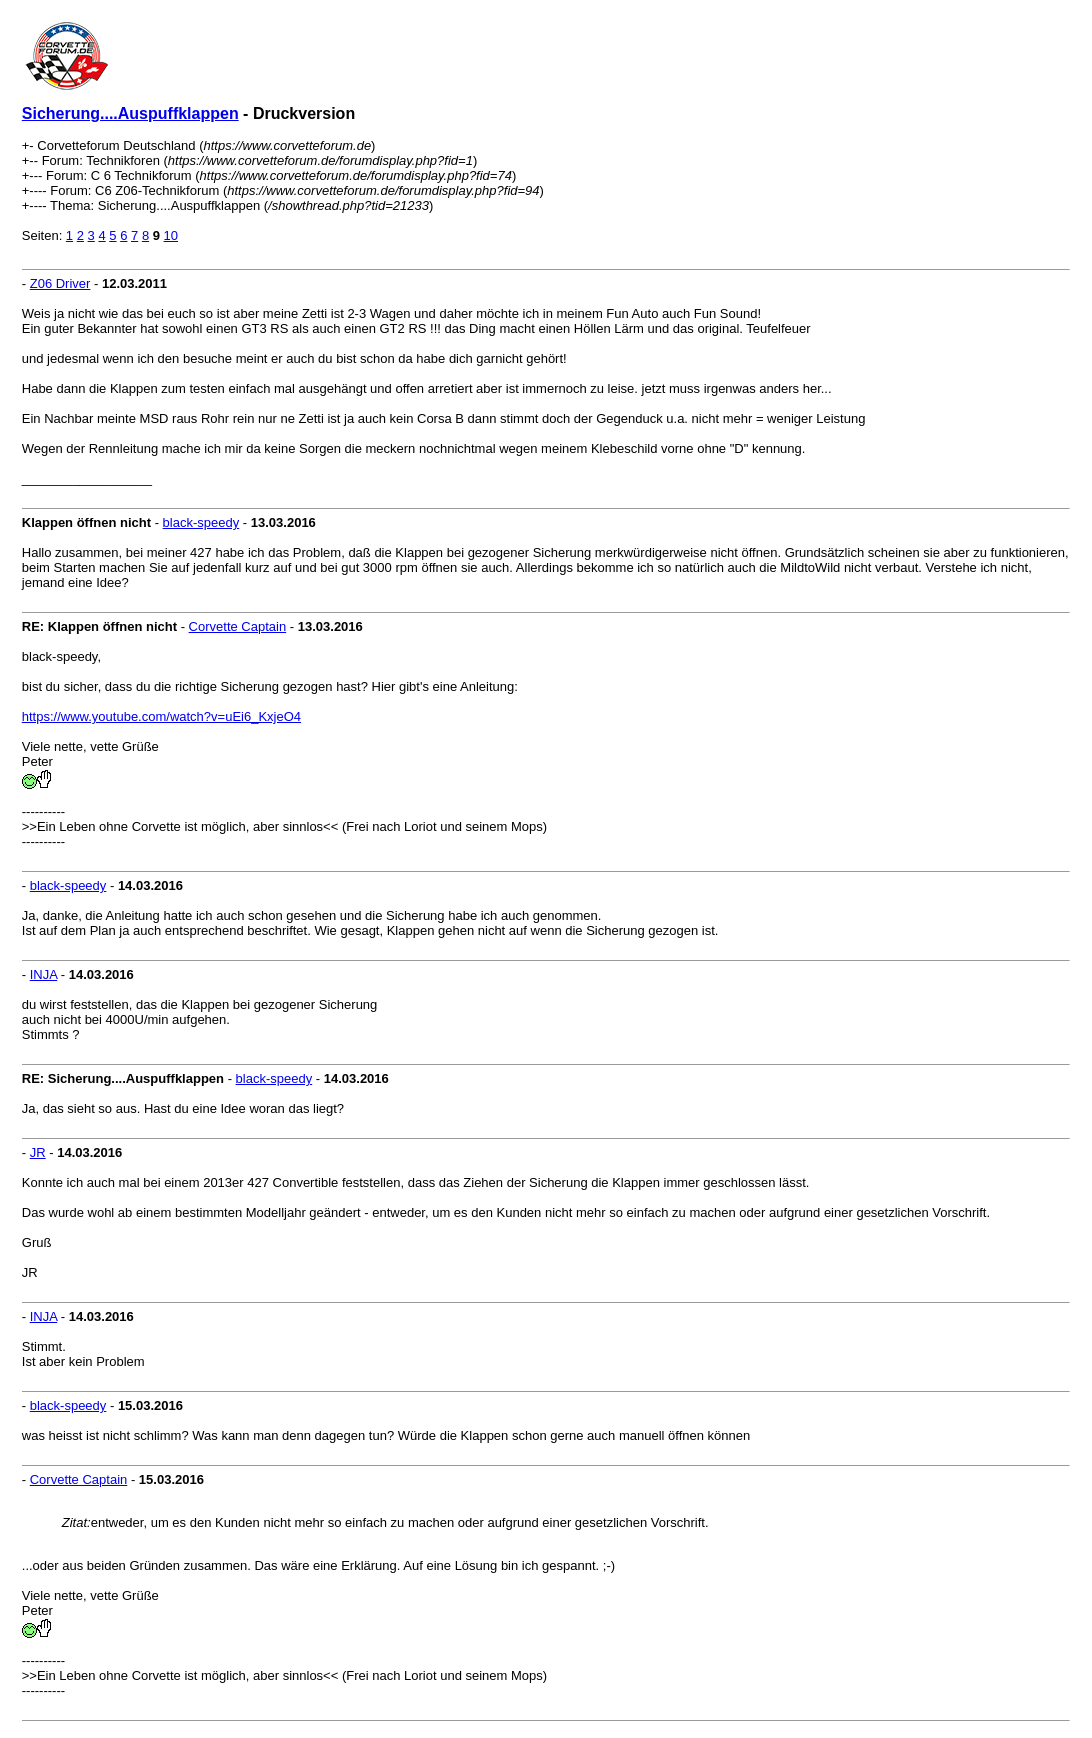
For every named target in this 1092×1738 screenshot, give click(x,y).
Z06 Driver (60, 283)
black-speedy (201, 522)
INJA (43, 974)
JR (38, 1152)
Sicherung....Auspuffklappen (130, 113)
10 (171, 235)
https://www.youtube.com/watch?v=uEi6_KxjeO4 (161, 716)
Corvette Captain (238, 626)
